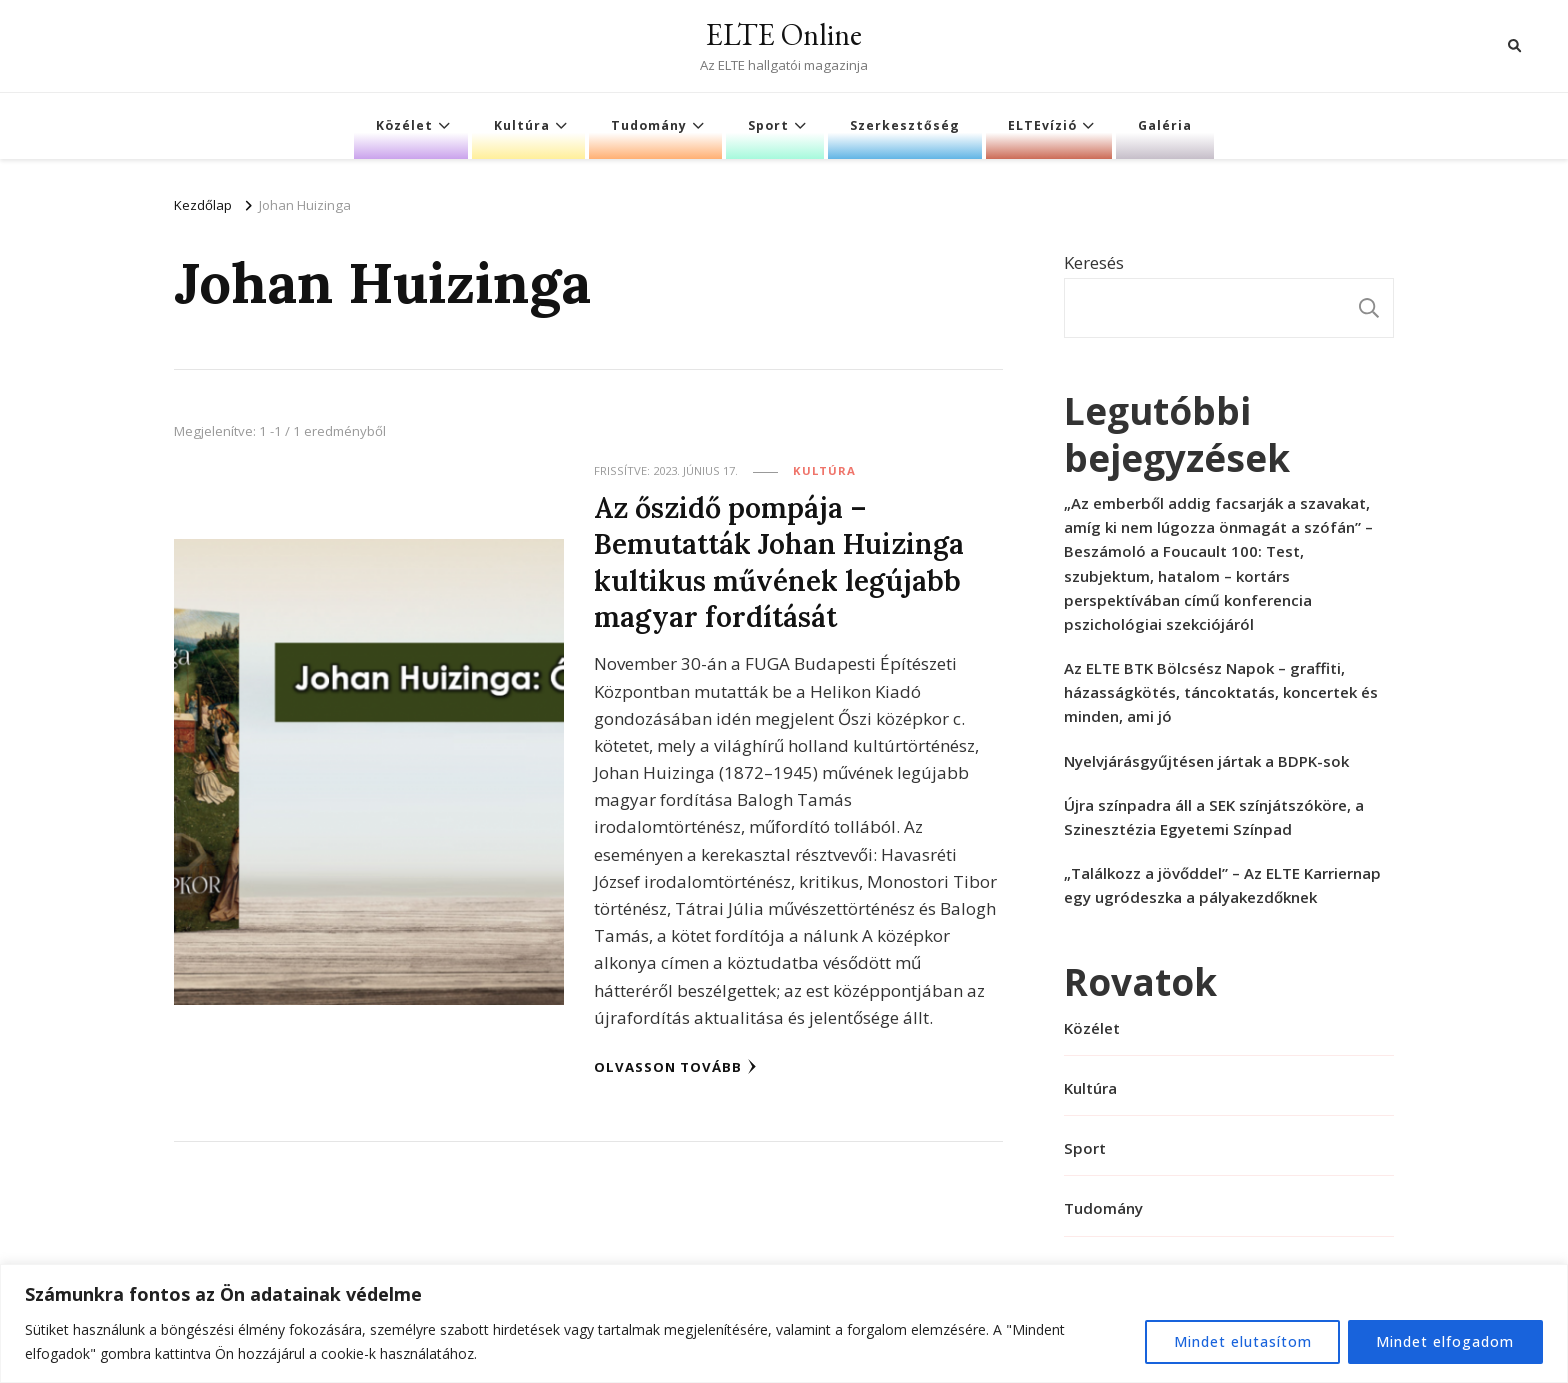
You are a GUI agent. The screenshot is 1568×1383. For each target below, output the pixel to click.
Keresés (1094, 262)
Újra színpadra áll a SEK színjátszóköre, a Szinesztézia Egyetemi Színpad (1214, 817)
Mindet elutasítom (1241, 1341)
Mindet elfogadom (1445, 1341)
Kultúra (522, 125)
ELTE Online (784, 34)
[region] (784, 1323)
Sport (768, 125)
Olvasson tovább (675, 1064)
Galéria (1165, 125)
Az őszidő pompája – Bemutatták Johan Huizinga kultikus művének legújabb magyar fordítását (780, 560)
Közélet (404, 125)
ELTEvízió (1042, 125)
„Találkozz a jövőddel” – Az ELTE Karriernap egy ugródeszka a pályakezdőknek (1222, 885)
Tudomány (649, 125)
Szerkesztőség (905, 125)
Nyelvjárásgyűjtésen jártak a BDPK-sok (1206, 761)
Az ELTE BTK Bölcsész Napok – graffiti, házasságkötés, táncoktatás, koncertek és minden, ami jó (1221, 692)
